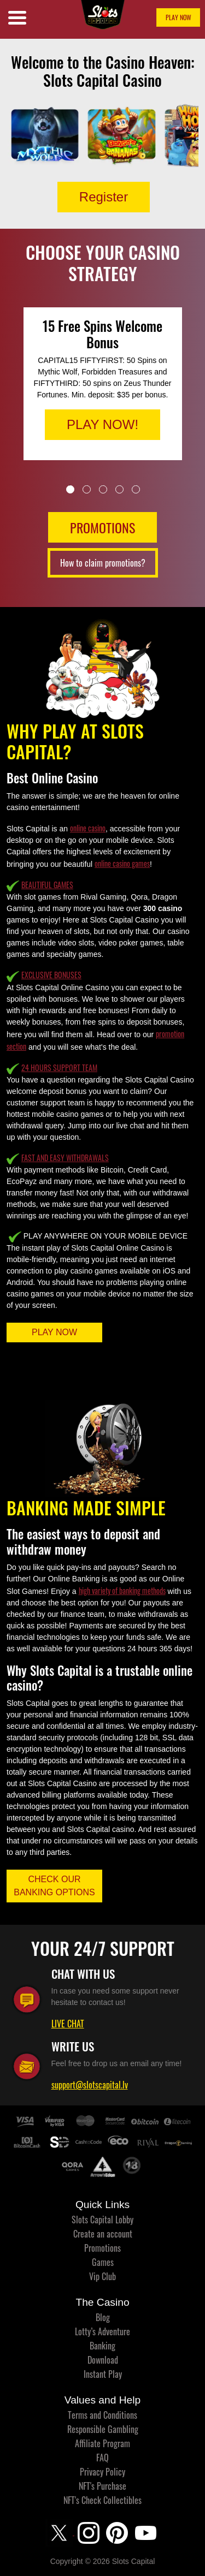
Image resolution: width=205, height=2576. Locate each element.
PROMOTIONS (102, 527)
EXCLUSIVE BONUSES (51, 974)
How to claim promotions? (102, 562)
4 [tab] (119, 489)
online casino (88, 828)
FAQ (102, 2457)
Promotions (102, 2247)
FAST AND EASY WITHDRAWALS (65, 1157)
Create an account (102, 2233)
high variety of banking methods (122, 1590)
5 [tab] (136, 489)
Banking (102, 2345)
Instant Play (103, 2374)
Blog (103, 2317)
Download (102, 2359)
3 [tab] (103, 489)
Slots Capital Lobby (102, 2219)
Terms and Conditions (102, 2415)
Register (103, 196)
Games (103, 2262)
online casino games (122, 863)
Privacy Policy (102, 2471)
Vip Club (102, 2276)
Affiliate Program (102, 2443)
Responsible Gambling (102, 2429)
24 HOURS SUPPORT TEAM (59, 1067)
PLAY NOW (178, 17)
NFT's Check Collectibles (102, 2500)
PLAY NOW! (102, 424)
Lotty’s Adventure (102, 2331)
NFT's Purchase (102, 2485)
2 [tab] (87, 489)
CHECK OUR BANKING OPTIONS (54, 1886)
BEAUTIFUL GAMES (47, 884)
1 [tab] (70, 489)
